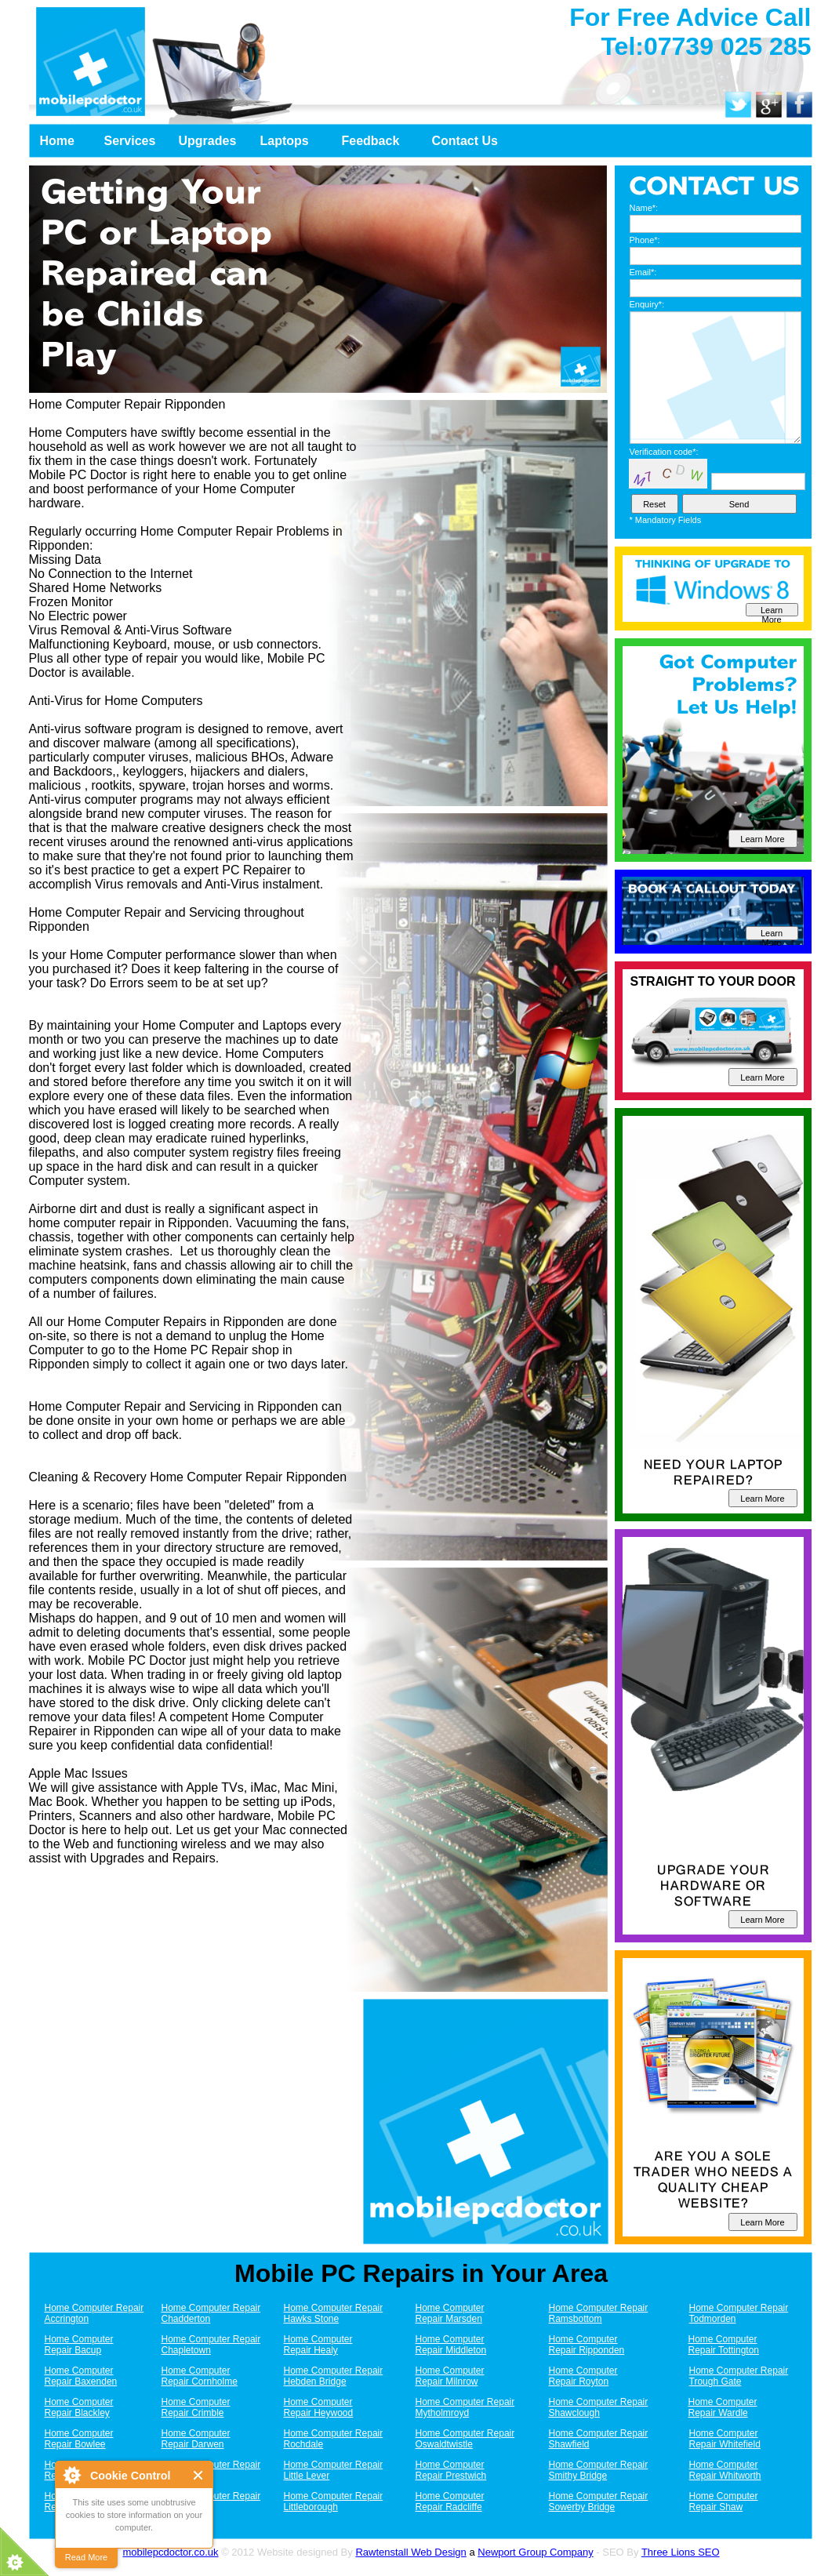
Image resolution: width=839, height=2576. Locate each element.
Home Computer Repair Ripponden (587, 2345)
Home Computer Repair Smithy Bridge (598, 2470)
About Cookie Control (71, 2475)
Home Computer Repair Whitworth (725, 2470)
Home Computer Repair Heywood (319, 2407)
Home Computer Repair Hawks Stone (333, 2313)
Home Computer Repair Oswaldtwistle (465, 2439)
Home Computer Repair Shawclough (598, 2407)
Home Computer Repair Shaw (723, 2501)
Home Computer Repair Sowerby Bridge (598, 2501)
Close (199, 2475)
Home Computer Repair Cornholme (200, 2376)
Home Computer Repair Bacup (79, 2345)
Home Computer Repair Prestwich (451, 2470)
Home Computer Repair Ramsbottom (598, 2313)
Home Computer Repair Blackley (79, 2407)
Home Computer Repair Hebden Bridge (333, 2376)
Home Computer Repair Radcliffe (450, 2501)
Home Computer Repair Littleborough (333, 2501)
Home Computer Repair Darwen (196, 2439)
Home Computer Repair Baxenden (81, 2376)
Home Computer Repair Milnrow (450, 2376)
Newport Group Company (535, 2552)
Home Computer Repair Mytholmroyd (465, 2407)
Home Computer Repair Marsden (450, 2313)
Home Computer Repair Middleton (451, 2345)
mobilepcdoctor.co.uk (170, 2552)
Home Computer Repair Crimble (196, 2407)
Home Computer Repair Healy (318, 2345)
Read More (86, 2557)
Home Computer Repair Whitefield (725, 2439)
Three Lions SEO (680, 2552)
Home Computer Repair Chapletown (211, 2345)
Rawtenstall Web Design (410, 2552)
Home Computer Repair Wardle (722, 2407)
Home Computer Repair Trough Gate (739, 2376)
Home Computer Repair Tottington (724, 2345)
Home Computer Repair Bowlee (79, 2439)
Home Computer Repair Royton (583, 2376)
